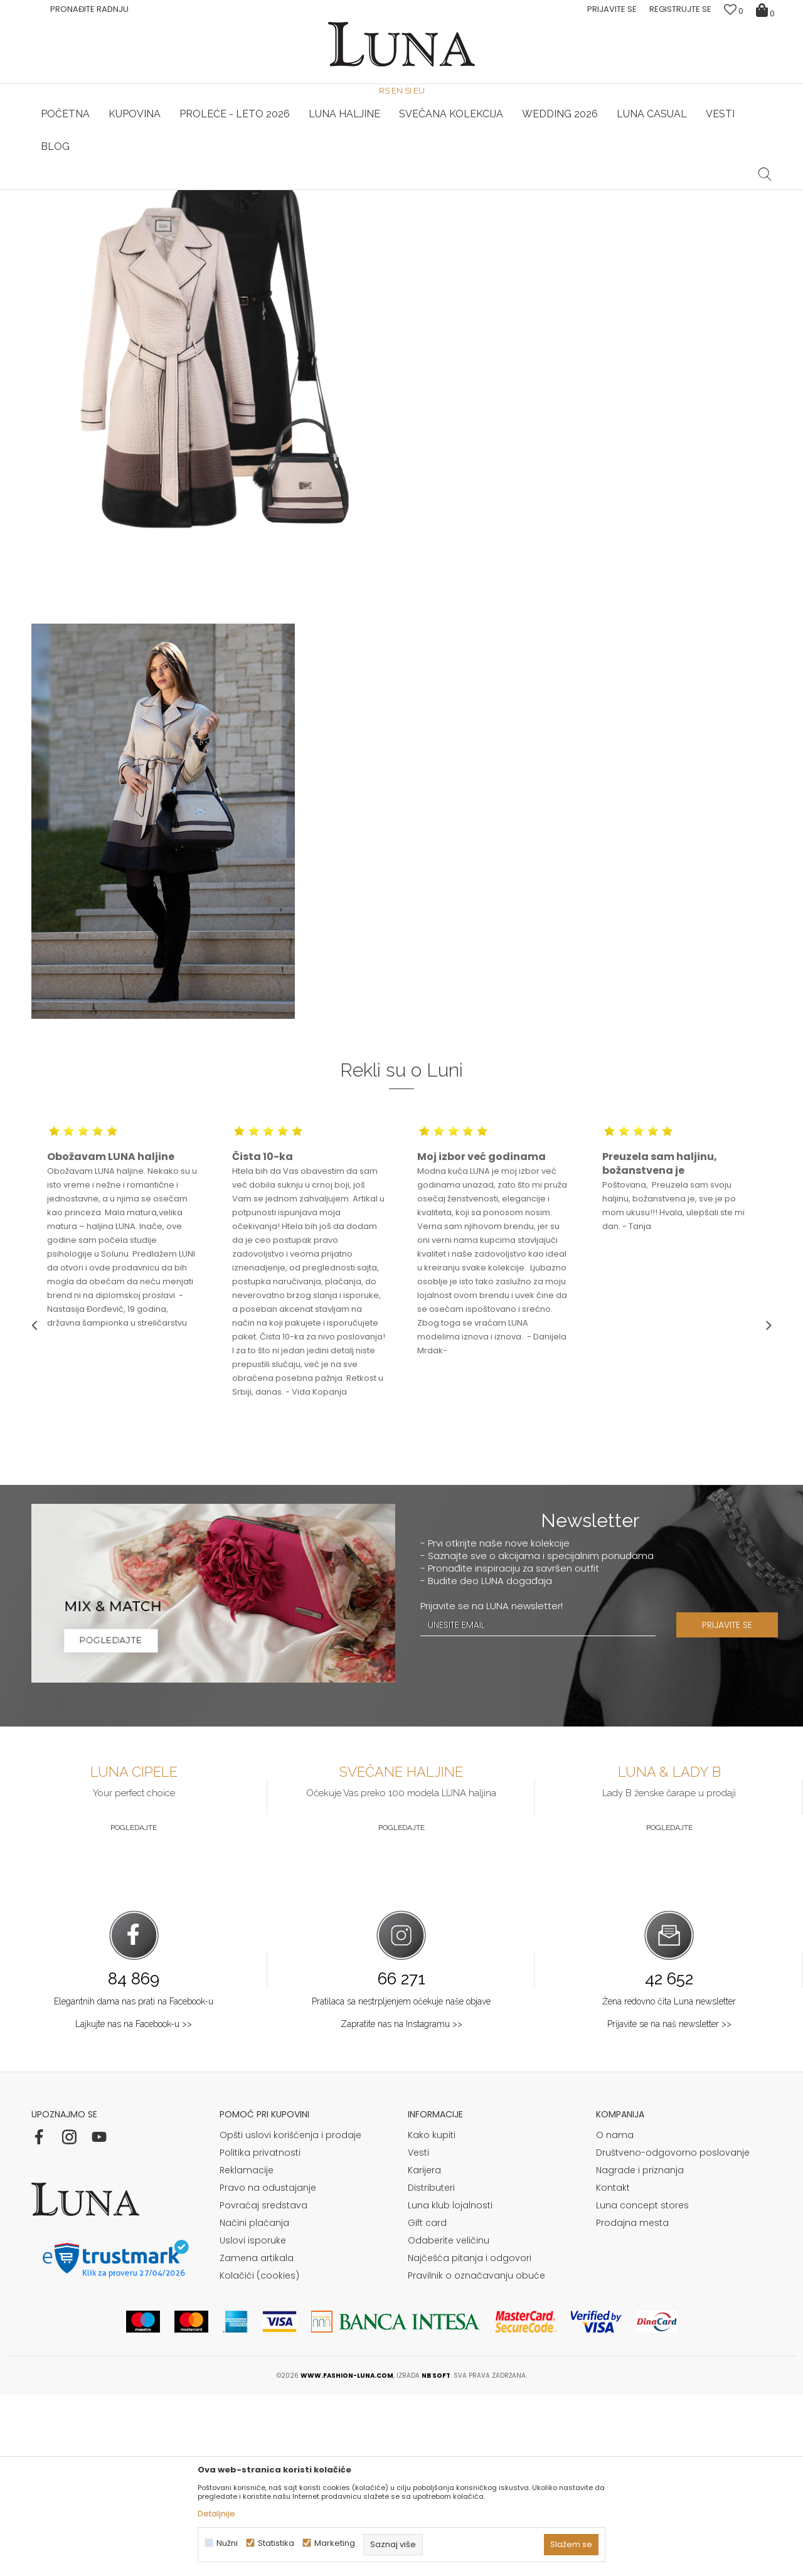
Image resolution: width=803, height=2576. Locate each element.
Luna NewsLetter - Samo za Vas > (405, 190)
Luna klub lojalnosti (450, 2386)
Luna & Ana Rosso (648, 190)
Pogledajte (133, 2008)
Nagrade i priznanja (640, 2350)
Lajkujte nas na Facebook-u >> (133, 2205)
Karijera (424, 2350)
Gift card (427, 2403)
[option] (155, 191)
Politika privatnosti (260, 2333)
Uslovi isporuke (253, 2421)
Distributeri (431, 2368)
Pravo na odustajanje (268, 2368)
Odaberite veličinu (448, 2421)
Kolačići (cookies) (259, 2456)
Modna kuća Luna (65, 207)
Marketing (334, 2543)
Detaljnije (216, 2514)
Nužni (227, 2543)
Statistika (276, 2543)
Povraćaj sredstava (263, 2386)
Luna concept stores (642, 2386)
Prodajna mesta (632, 2403)
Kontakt (613, 2368)
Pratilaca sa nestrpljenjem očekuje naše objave (401, 2182)
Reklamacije (247, 2350)
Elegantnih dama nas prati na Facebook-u (133, 2182)
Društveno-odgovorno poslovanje (673, 2333)
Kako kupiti (431, 2315)
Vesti (418, 2333)
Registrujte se (680, 9)
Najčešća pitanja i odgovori (469, 2438)
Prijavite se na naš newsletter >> (669, 2205)
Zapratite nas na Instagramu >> (401, 2205)
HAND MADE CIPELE (155, 190)
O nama (615, 2315)
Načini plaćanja (254, 2403)
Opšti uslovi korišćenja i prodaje (290, 2315)
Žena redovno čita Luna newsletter (669, 2182)
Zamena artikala (257, 2438)
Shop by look (134, 207)
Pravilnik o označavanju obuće (476, 2456)
